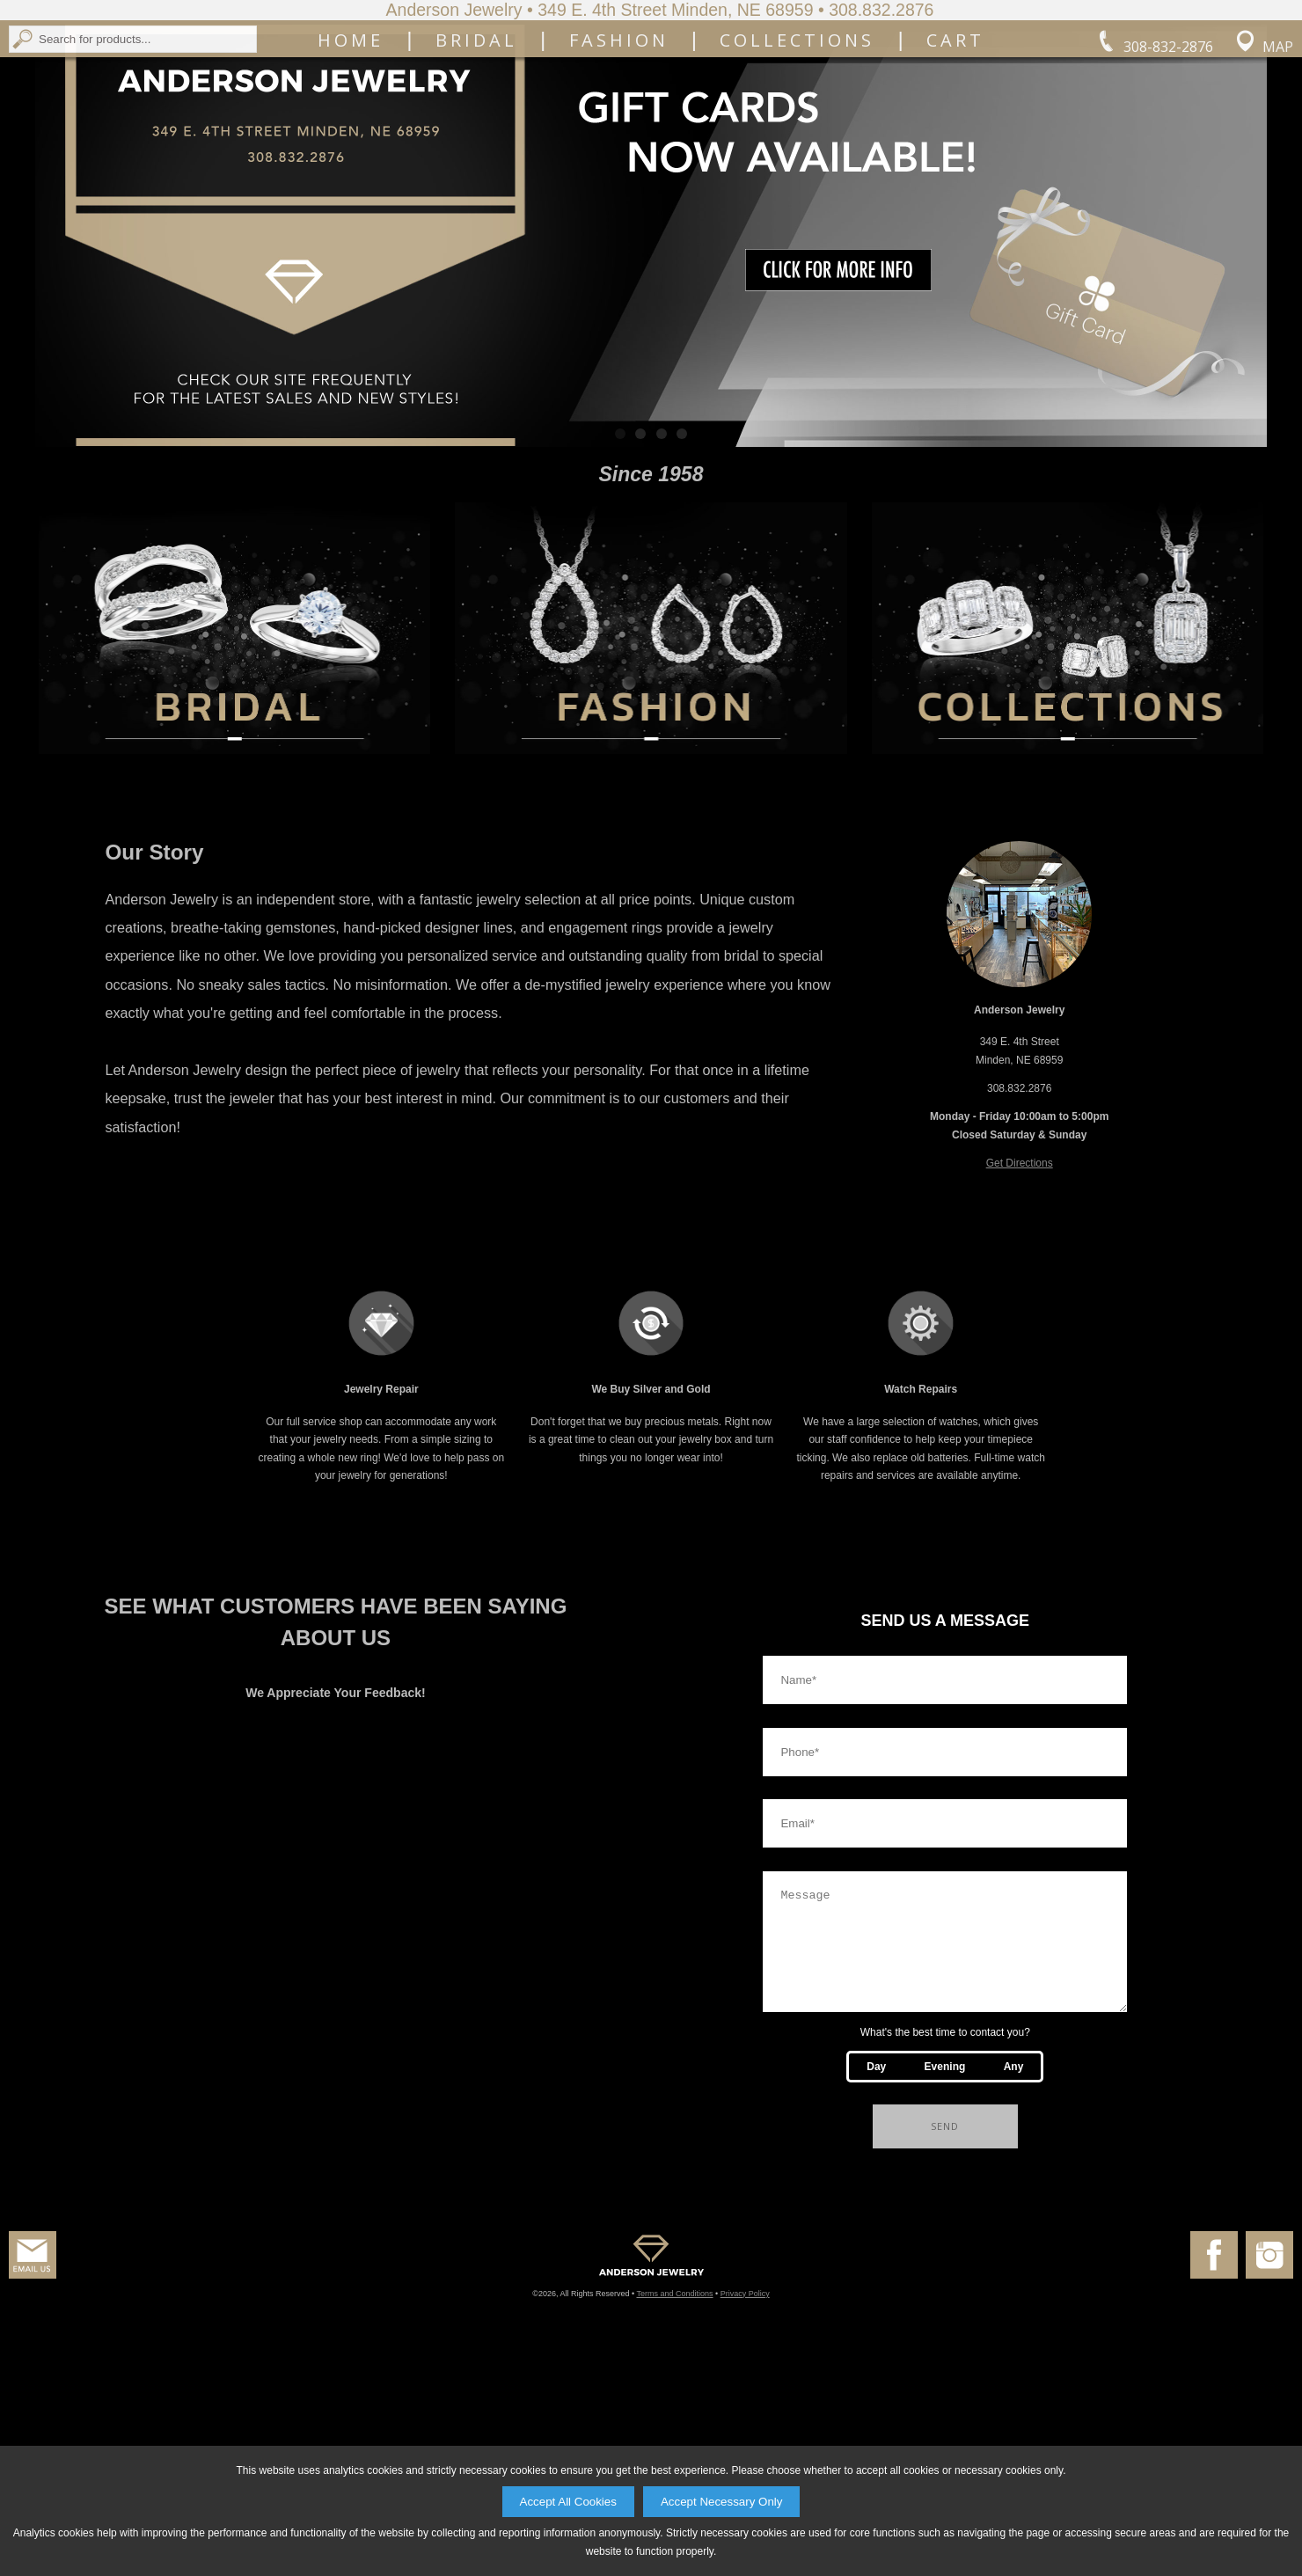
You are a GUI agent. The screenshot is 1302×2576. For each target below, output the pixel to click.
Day (876, 2278)
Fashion (619, 173)
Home (351, 173)
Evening (945, 2278)
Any (1014, 2278)
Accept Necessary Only (722, 2501)
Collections (797, 173)
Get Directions (1019, 1353)
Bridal (476, 173)
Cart (955, 173)
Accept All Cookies (568, 2501)
